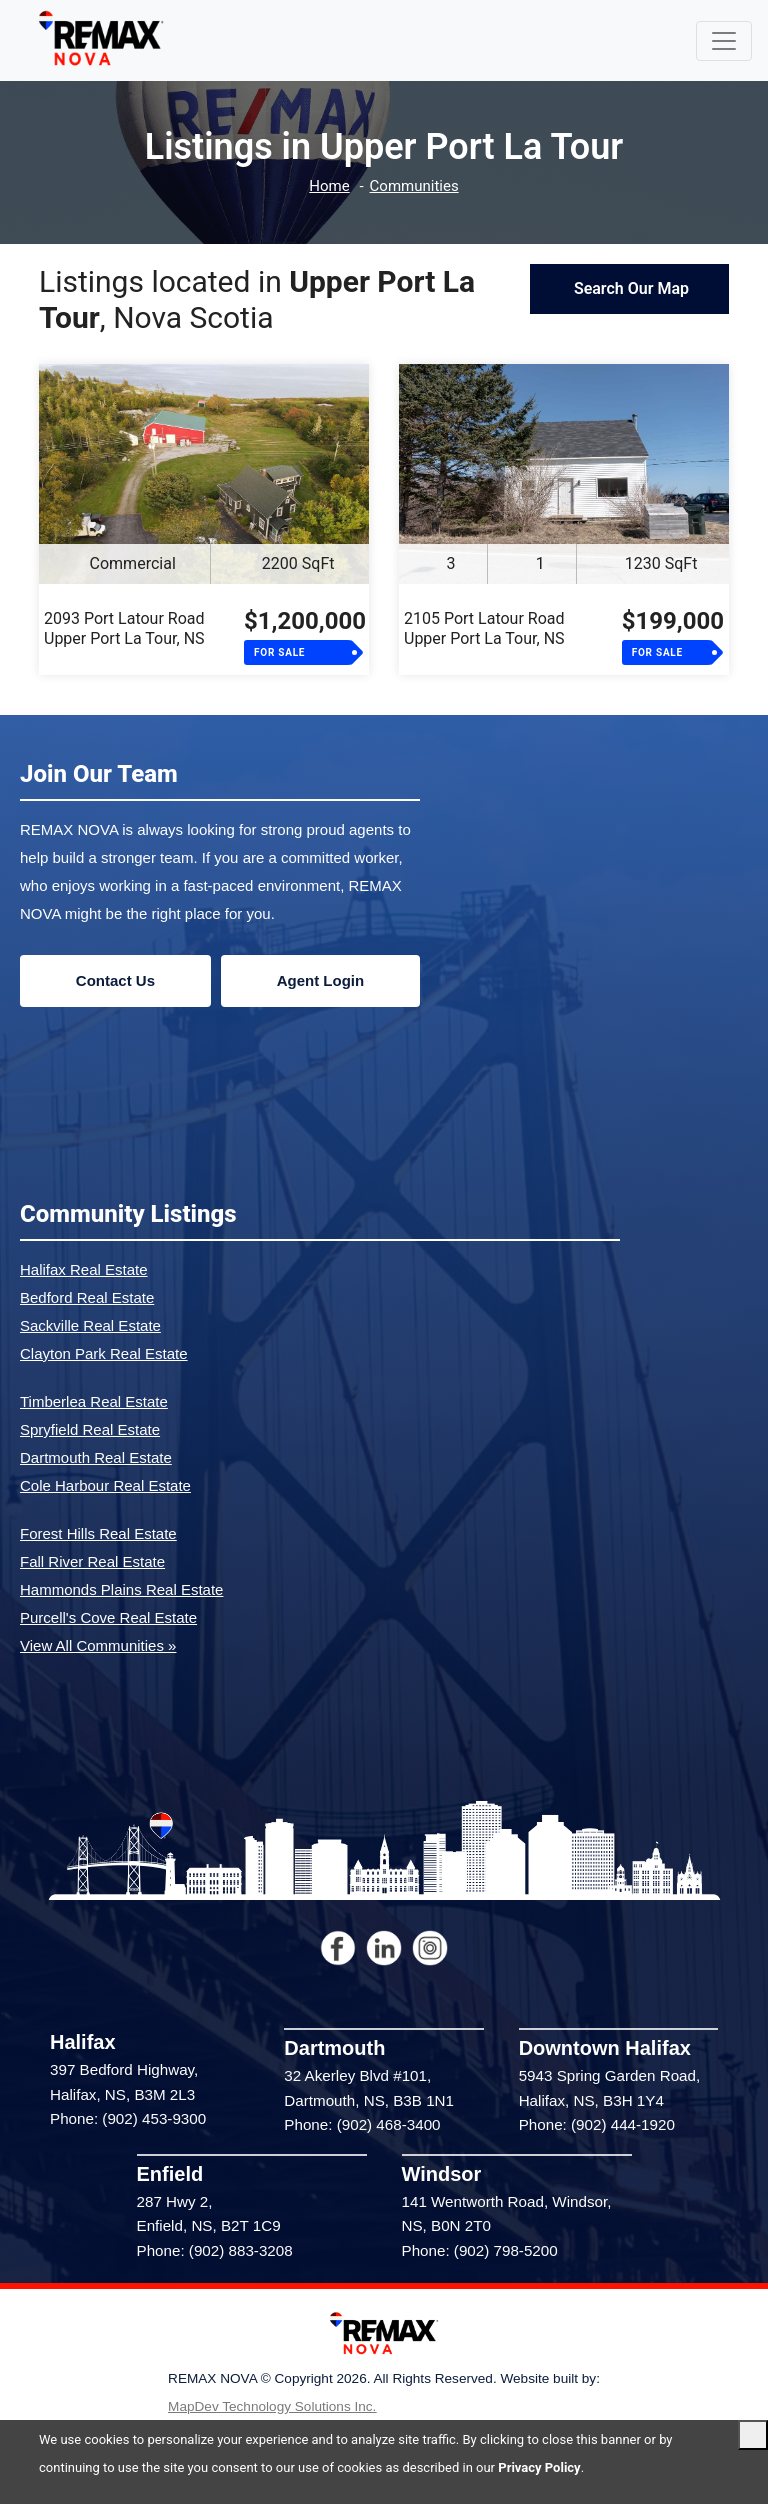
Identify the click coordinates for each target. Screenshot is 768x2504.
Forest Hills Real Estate (98, 1533)
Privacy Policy (539, 2467)
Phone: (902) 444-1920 (597, 2124)
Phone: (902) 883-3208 (215, 2250)
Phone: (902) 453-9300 (128, 2118)
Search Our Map (629, 288)
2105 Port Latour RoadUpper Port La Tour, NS (484, 628)
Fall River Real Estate (92, 1561)
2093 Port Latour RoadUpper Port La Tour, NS (124, 628)
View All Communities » (98, 1645)
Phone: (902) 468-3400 (362, 2124)
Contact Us (115, 980)
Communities (414, 186)
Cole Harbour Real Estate (105, 1485)
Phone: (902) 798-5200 (480, 2250)
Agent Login (320, 980)
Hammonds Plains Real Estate (121, 1589)
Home (329, 186)
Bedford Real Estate (87, 1297)
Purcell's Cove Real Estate (108, 1617)
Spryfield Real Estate (90, 1429)
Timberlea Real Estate (94, 1401)
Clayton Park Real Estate (104, 1353)
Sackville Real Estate (90, 1325)
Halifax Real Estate (84, 1269)
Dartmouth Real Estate (96, 1457)
